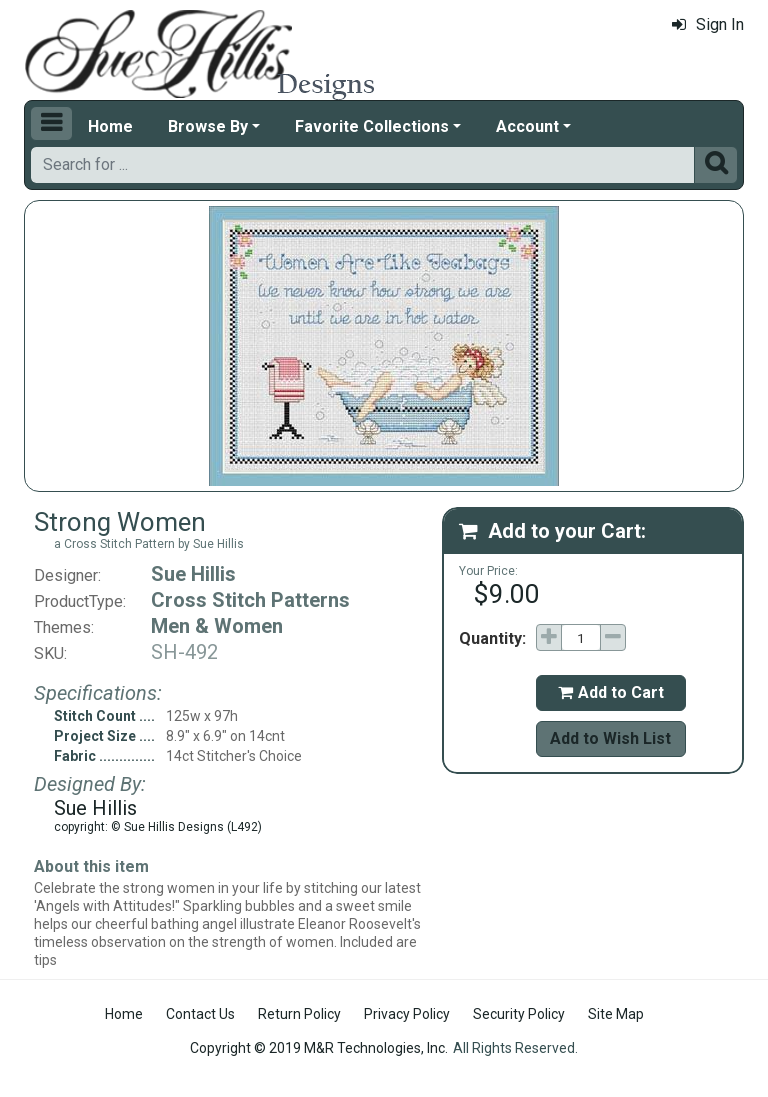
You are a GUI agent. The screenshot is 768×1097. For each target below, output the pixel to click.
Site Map (616, 1014)
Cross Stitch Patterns (250, 600)
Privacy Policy (407, 1014)
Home (110, 126)
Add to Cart (611, 692)
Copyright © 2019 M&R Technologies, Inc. (319, 1048)
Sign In (708, 24)
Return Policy (299, 1014)
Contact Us (200, 1014)
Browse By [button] (208, 126)
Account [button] (527, 126)
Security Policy (519, 1014)
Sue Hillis (193, 574)
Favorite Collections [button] (372, 126)
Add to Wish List (610, 738)
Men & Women (217, 626)
